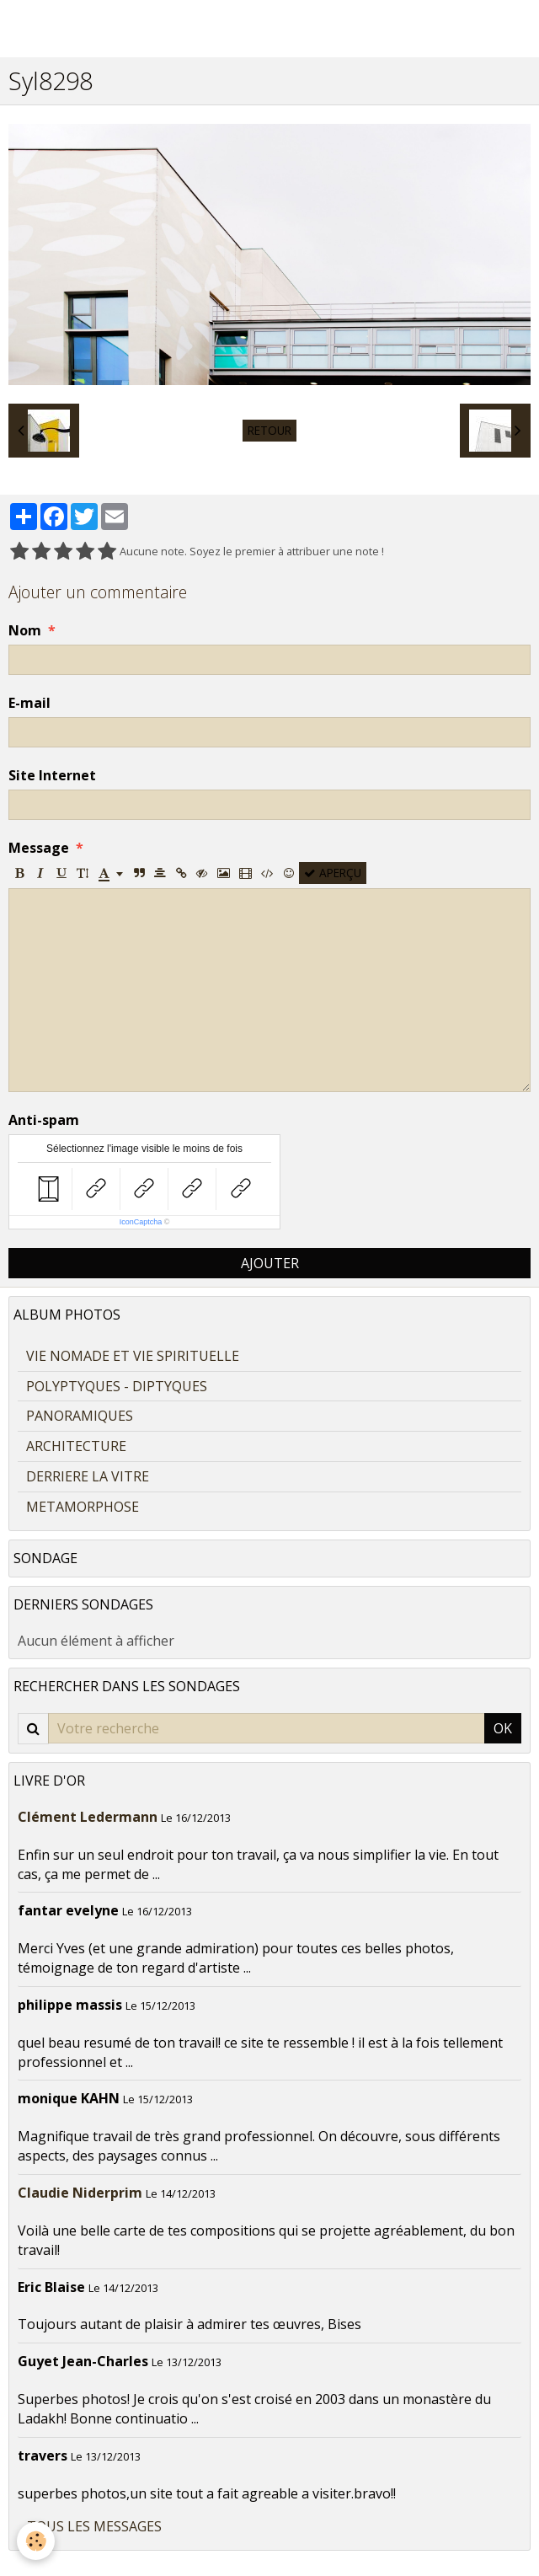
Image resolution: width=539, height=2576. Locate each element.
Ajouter (270, 1263)
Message (38, 847)
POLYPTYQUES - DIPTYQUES (116, 1386)
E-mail (29, 703)
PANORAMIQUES (79, 1415)
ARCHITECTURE (76, 1446)
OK (503, 1728)
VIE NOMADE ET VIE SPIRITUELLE (132, 1356)
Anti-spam (43, 1120)
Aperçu (332, 873)
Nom (24, 630)
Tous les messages (94, 2526)
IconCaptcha (141, 1222)
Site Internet (52, 775)
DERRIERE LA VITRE (87, 1476)
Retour (269, 430)
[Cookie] (36, 2541)
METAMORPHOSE (82, 1506)
